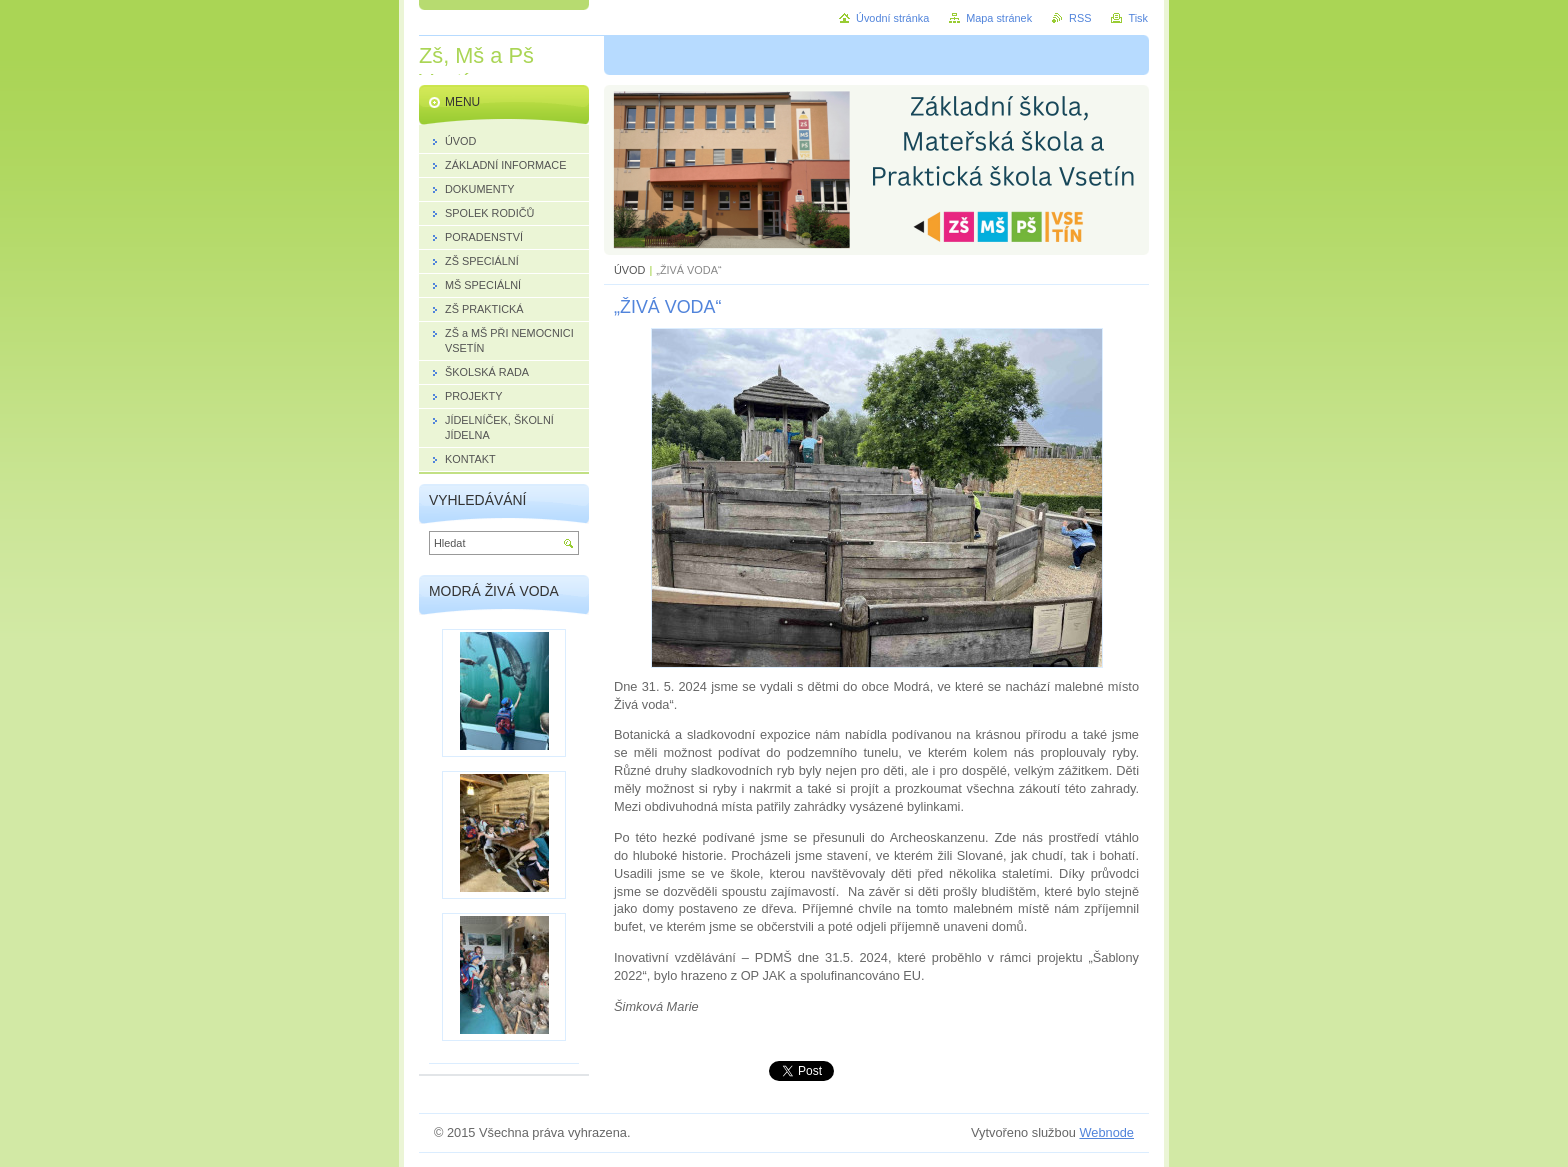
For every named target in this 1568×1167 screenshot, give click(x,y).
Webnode (1106, 1132)
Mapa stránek (999, 18)
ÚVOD (629, 270)
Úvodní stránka (892, 18)
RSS (1080, 18)
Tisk (1138, 18)
